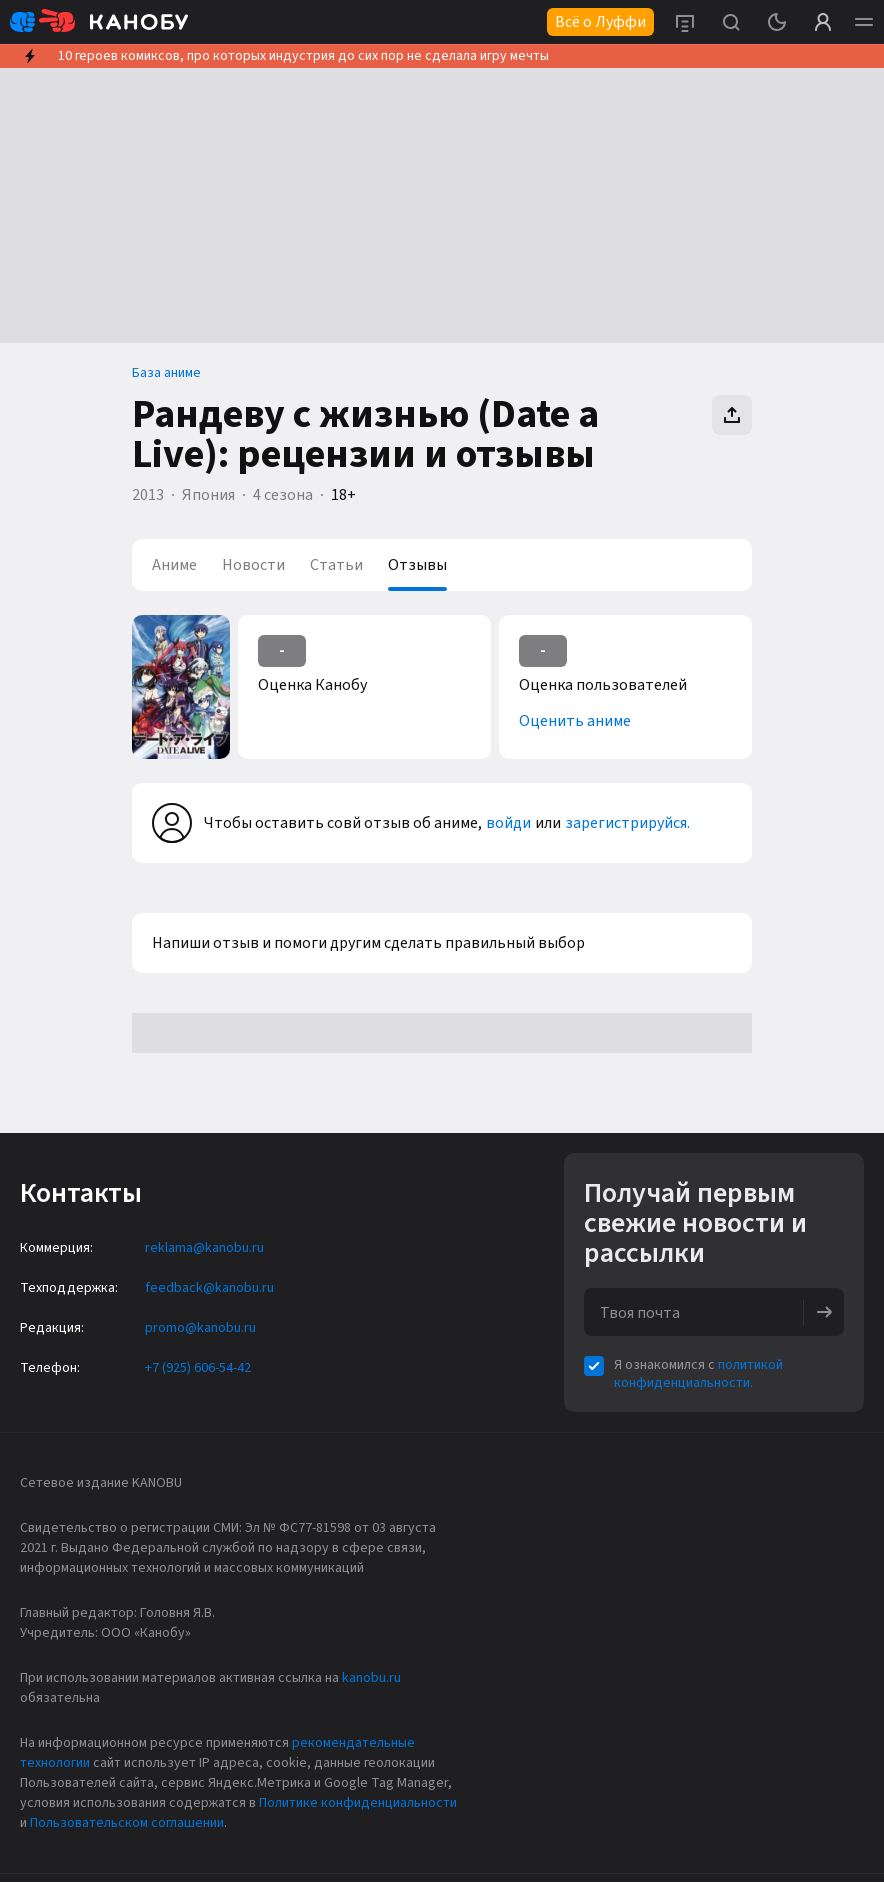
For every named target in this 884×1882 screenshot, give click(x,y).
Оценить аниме (575, 721)
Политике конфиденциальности (358, 1803)
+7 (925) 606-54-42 (198, 1368)
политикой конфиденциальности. (698, 1374)
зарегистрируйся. (627, 823)
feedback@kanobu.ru (209, 1288)
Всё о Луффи (600, 22)
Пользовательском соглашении (127, 1823)
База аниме (166, 373)
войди (508, 823)
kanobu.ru (371, 1678)
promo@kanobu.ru (200, 1328)
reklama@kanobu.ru (204, 1248)
